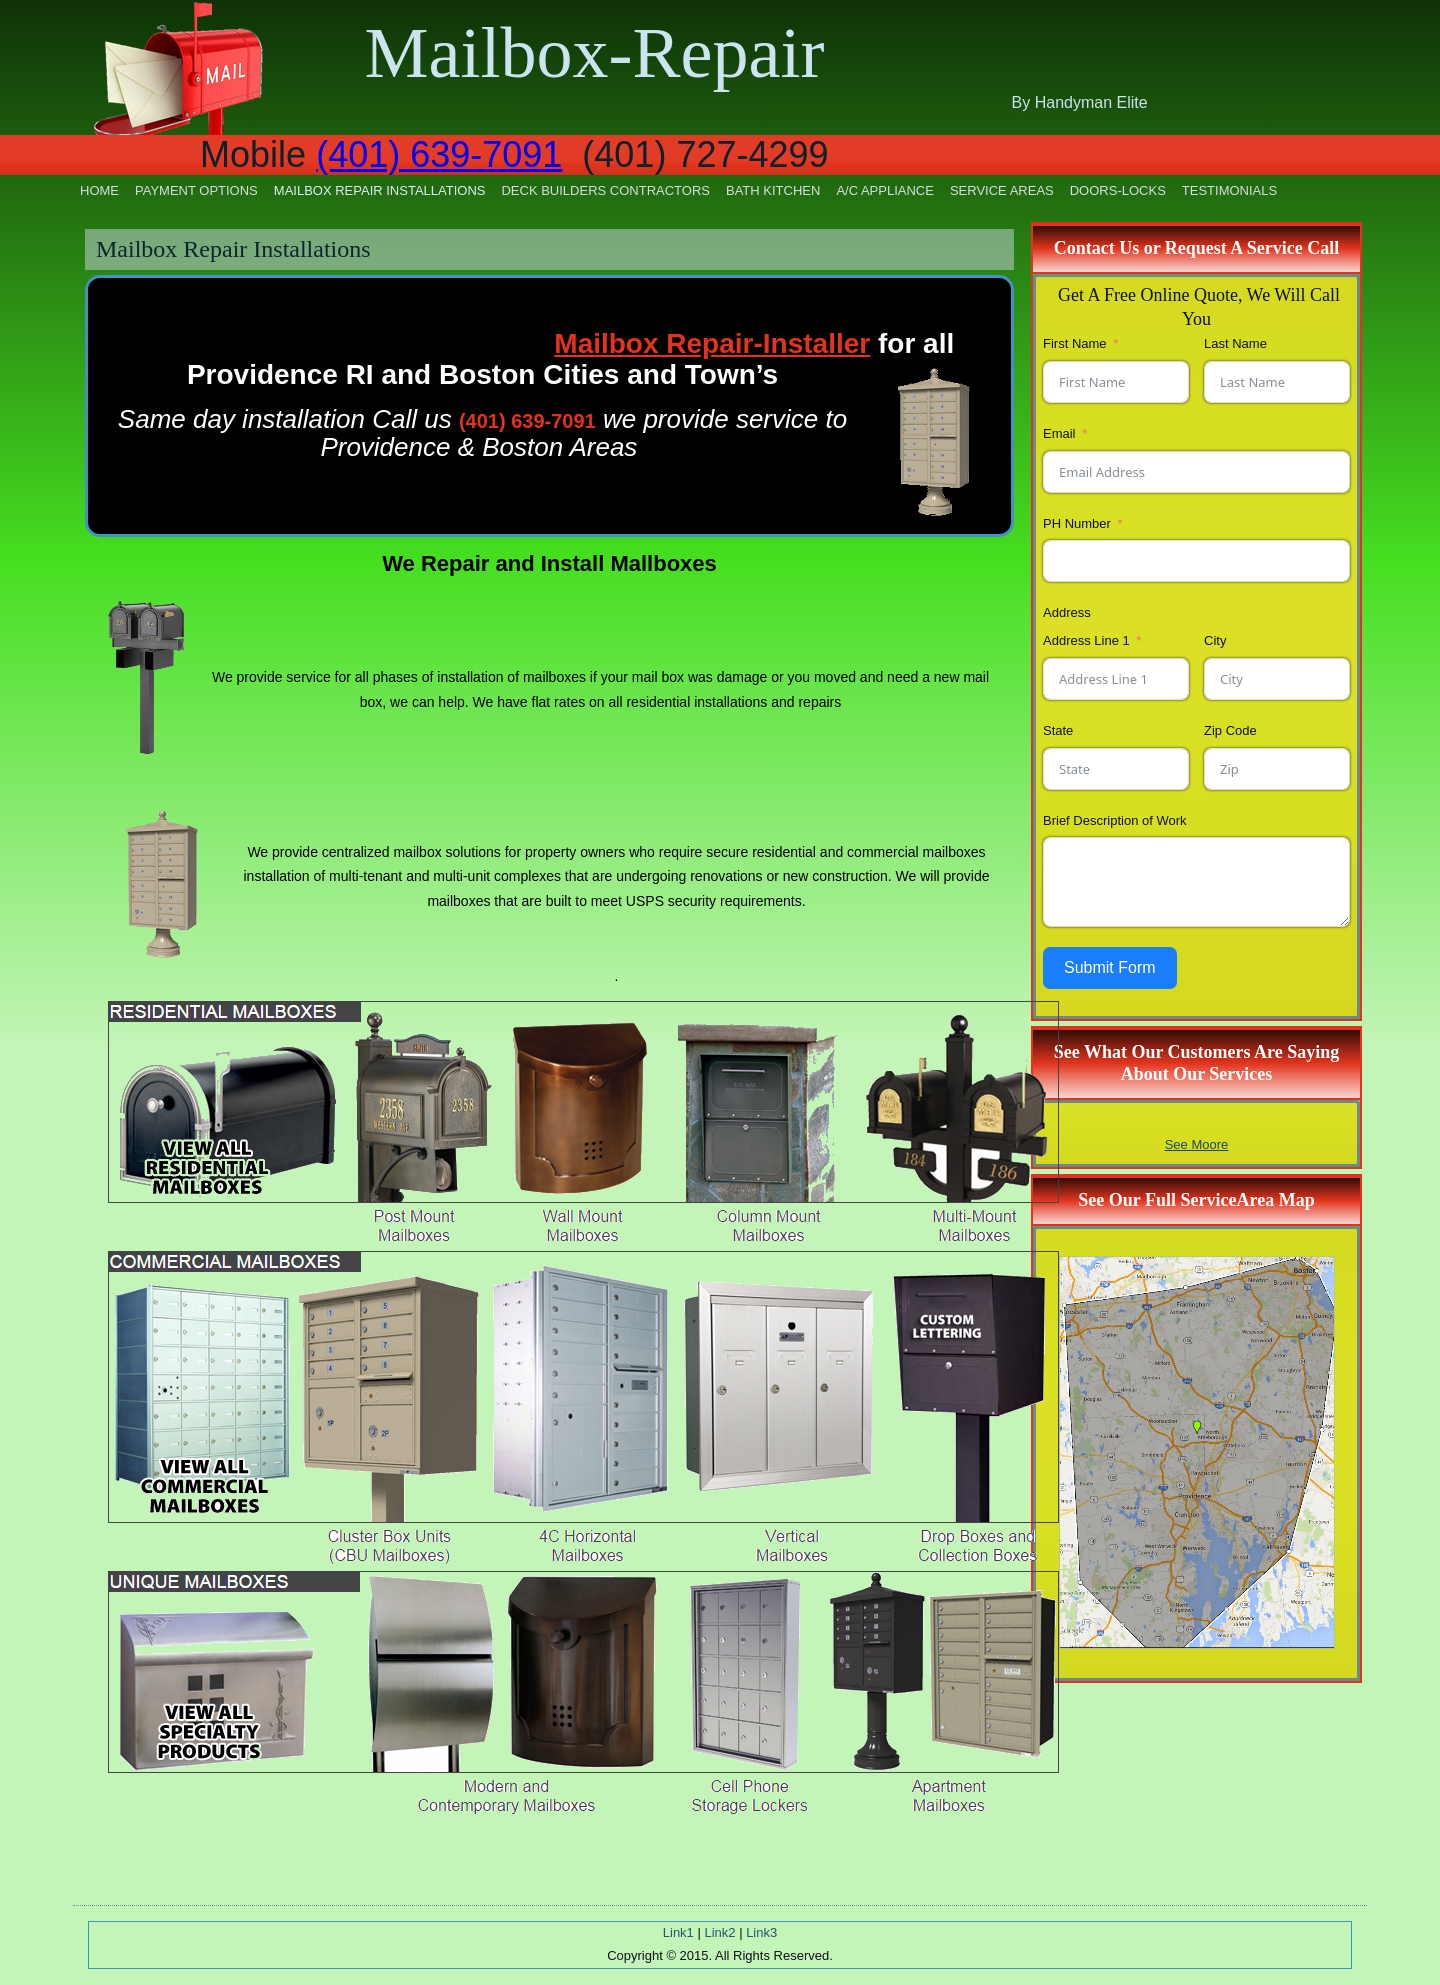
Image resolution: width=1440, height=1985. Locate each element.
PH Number (1077, 523)
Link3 (761, 1932)
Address (1067, 612)
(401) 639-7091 (439, 154)
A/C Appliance (885, 190)
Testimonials (1229, 190)
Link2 (719, 1932)
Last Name (1235, 343)
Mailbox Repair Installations (380, 190)
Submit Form (1110, 967)
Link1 (678, 1932)
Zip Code (1230, 730)
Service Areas (1002, 190)
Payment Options (196, 190)
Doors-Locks (1118, 190)
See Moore (1197, 1144)
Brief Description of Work (1115, 820)
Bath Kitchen (773, 190)
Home (99, 190)
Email (1059, 433)
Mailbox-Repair (595, 53)
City (1215, 640)
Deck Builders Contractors (605, 190)
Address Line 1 (1086, 640)
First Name (1075, 343)
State (1058, 730)
